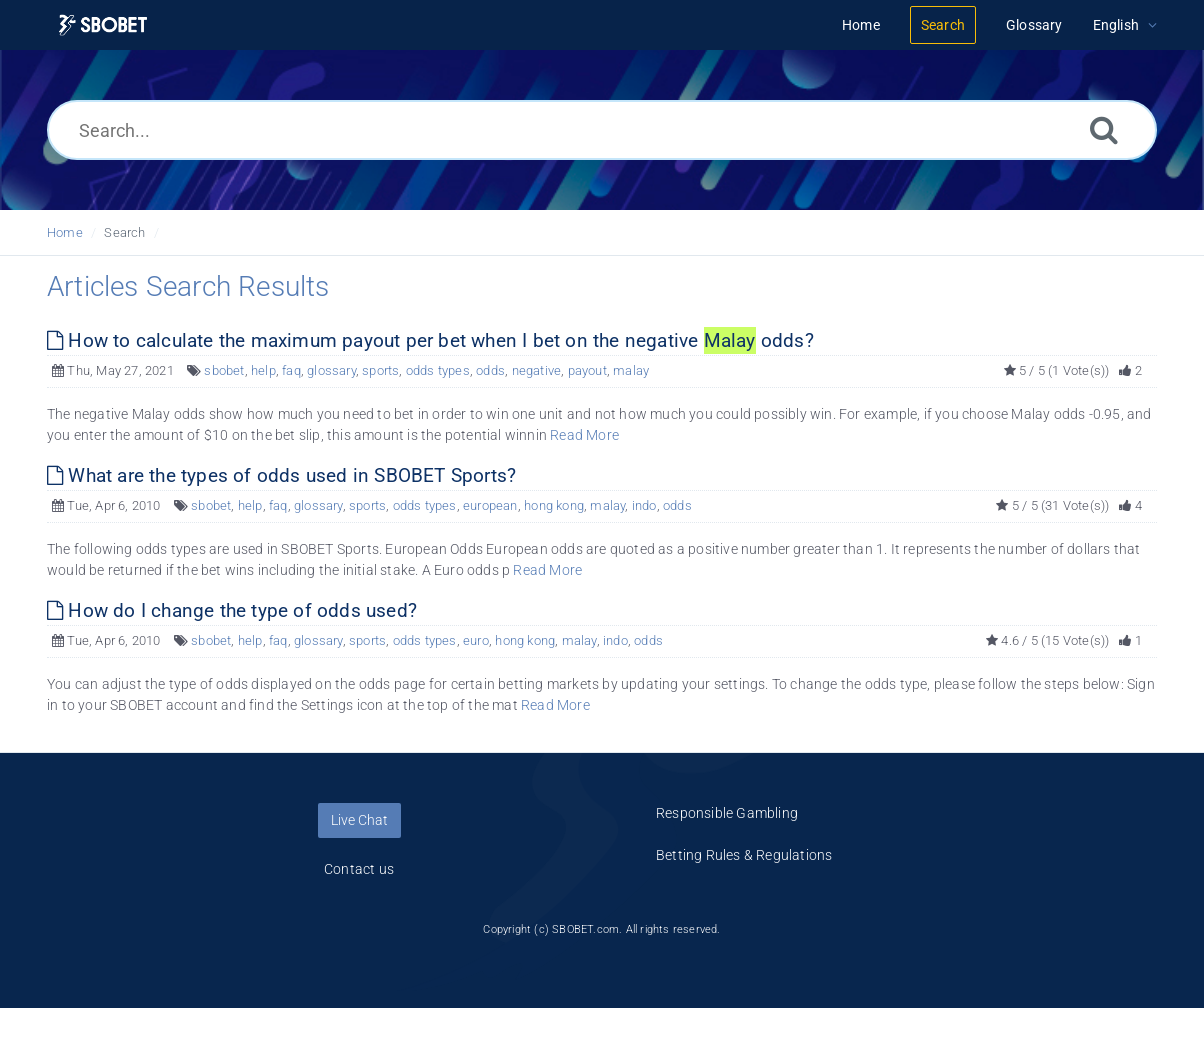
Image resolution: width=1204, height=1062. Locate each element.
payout (587, 370)
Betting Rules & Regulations (744, 855)
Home (65, 232)
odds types (438, 370)
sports (380, 370)
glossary (331, 370)
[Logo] (103, 25)
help (263, 370)
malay (631, 370)
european (490, 505)
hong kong (554, 505)
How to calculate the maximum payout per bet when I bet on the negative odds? (430, 340)
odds (490, 370)
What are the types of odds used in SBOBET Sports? (281, 475)
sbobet (224, 370)
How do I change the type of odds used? (232, 610)
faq (291, 370)
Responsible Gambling (727, 813)
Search (124, 232)
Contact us (359, 869)
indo (644, 505)
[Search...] (602, 130)
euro (476, 640)
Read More (584, 435)
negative (537, 370)
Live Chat (359, 820)
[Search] (1104, 129)
